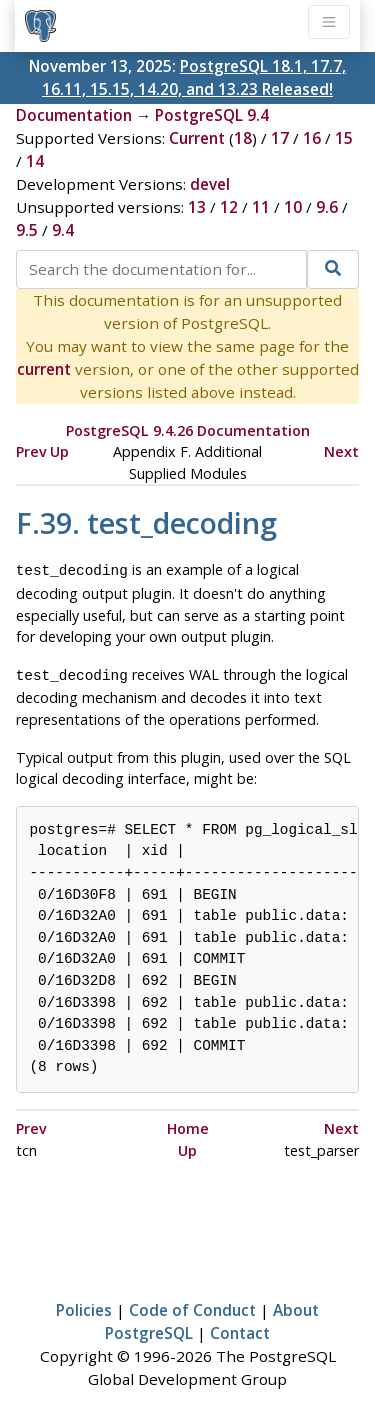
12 (229, 207)
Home (188, 1124)
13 (197, 207)
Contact (240, 1329)
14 (35, 161)
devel (210, 184)
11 (261, 207)
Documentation (74, 115)
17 (280, 138)
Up (59, 451)
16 (312, 138)
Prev (31, 451)
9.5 (27, 230)
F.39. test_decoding (146, 522)
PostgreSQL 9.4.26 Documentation (188, 430)
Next (341, 451)
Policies (84, 1306)
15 (344, 138)
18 (243, 138)
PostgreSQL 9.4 (212, 115)
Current (197, 138)
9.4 (63, 230)
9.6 (327, 207)
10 (293, 207)
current (44, 369)
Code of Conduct (192, 1306)
